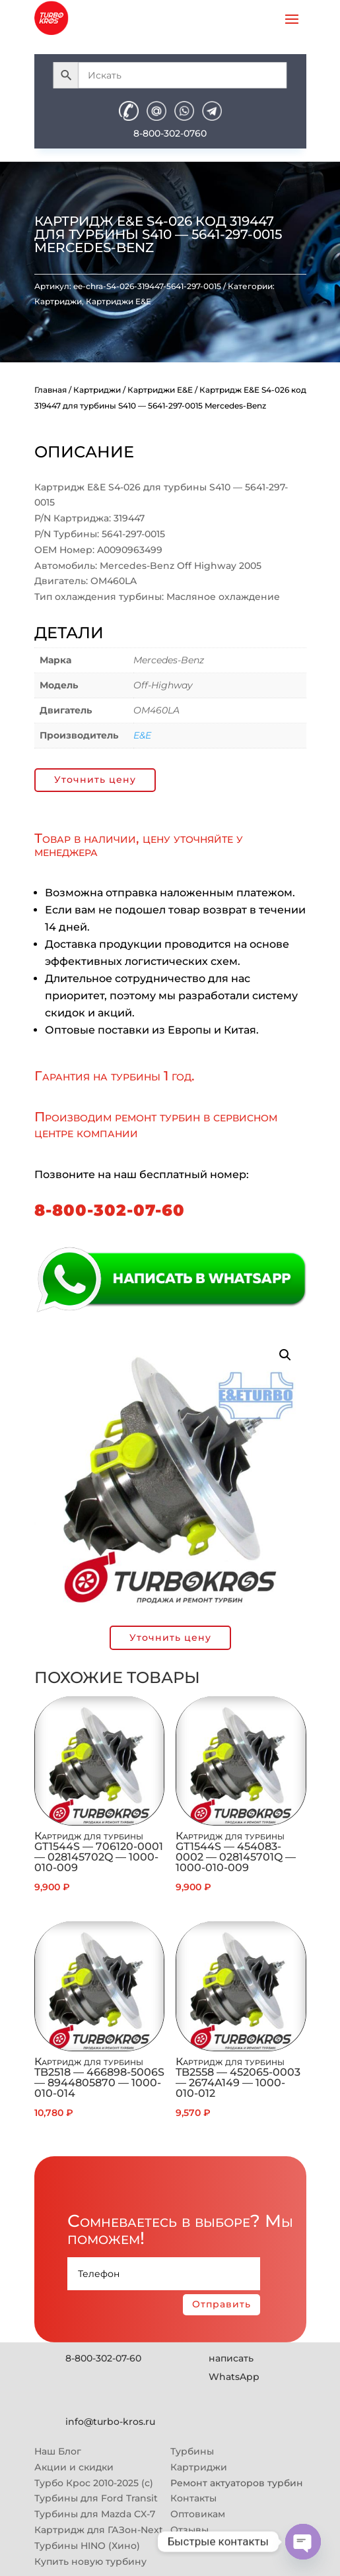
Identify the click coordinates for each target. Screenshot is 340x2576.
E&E (142, 735)
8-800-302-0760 (170, 133)
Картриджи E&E (118, 301)
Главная (50, 390)
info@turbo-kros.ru (110, 2421)
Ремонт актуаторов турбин (236, 2483)
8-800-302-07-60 (109, 1210)
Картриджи (58, 301)
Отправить (221, 2304)
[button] (285, 1355)
